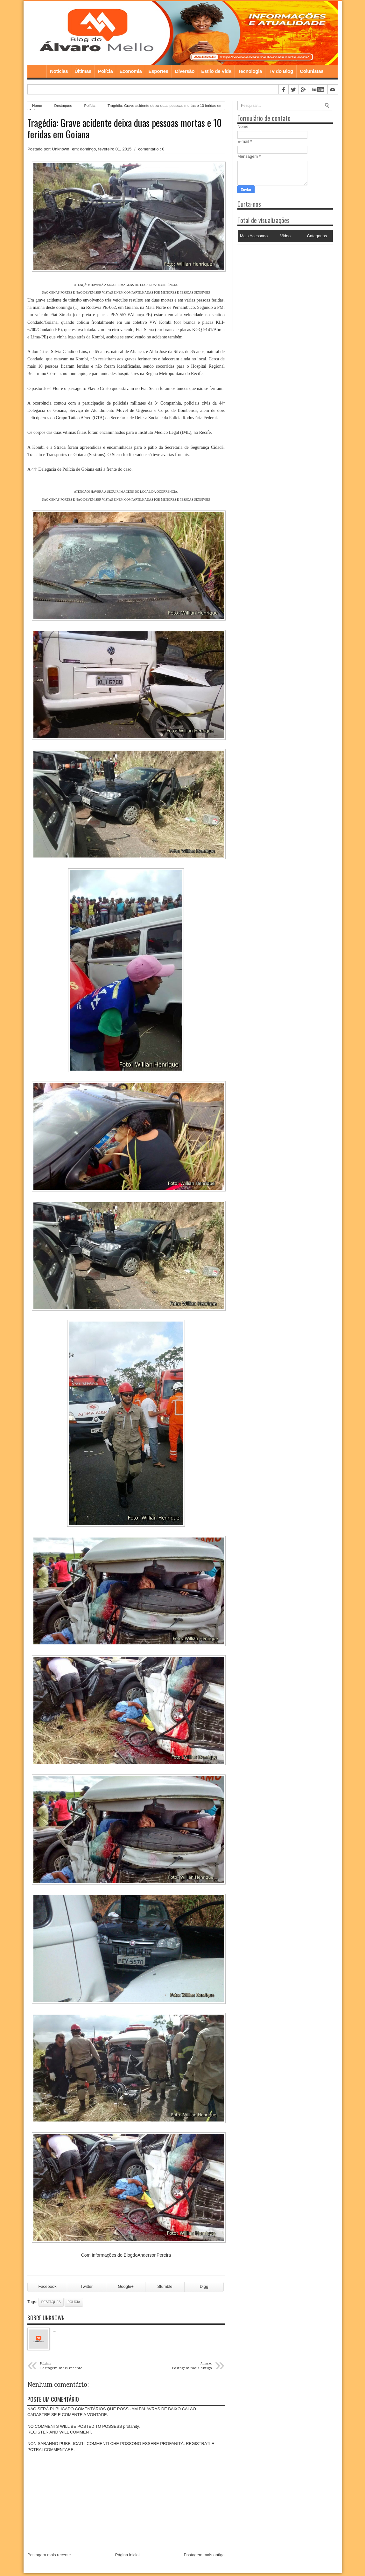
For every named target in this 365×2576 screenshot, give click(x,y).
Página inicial (127, 2557)
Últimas (82, 71)
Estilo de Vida (216, 71)
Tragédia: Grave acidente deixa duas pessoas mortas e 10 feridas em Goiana (124, 128)
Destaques (63, 105)
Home (36, 71)
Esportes (158, 71)
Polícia (105, 71)
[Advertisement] (277, 284)
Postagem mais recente (49, 2557)
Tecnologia (250, 71)
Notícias (59, 71)
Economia (130, 71)
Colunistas (311, 71)
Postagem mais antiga (204, 2557)
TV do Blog (281, 71)
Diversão (184, 71)
